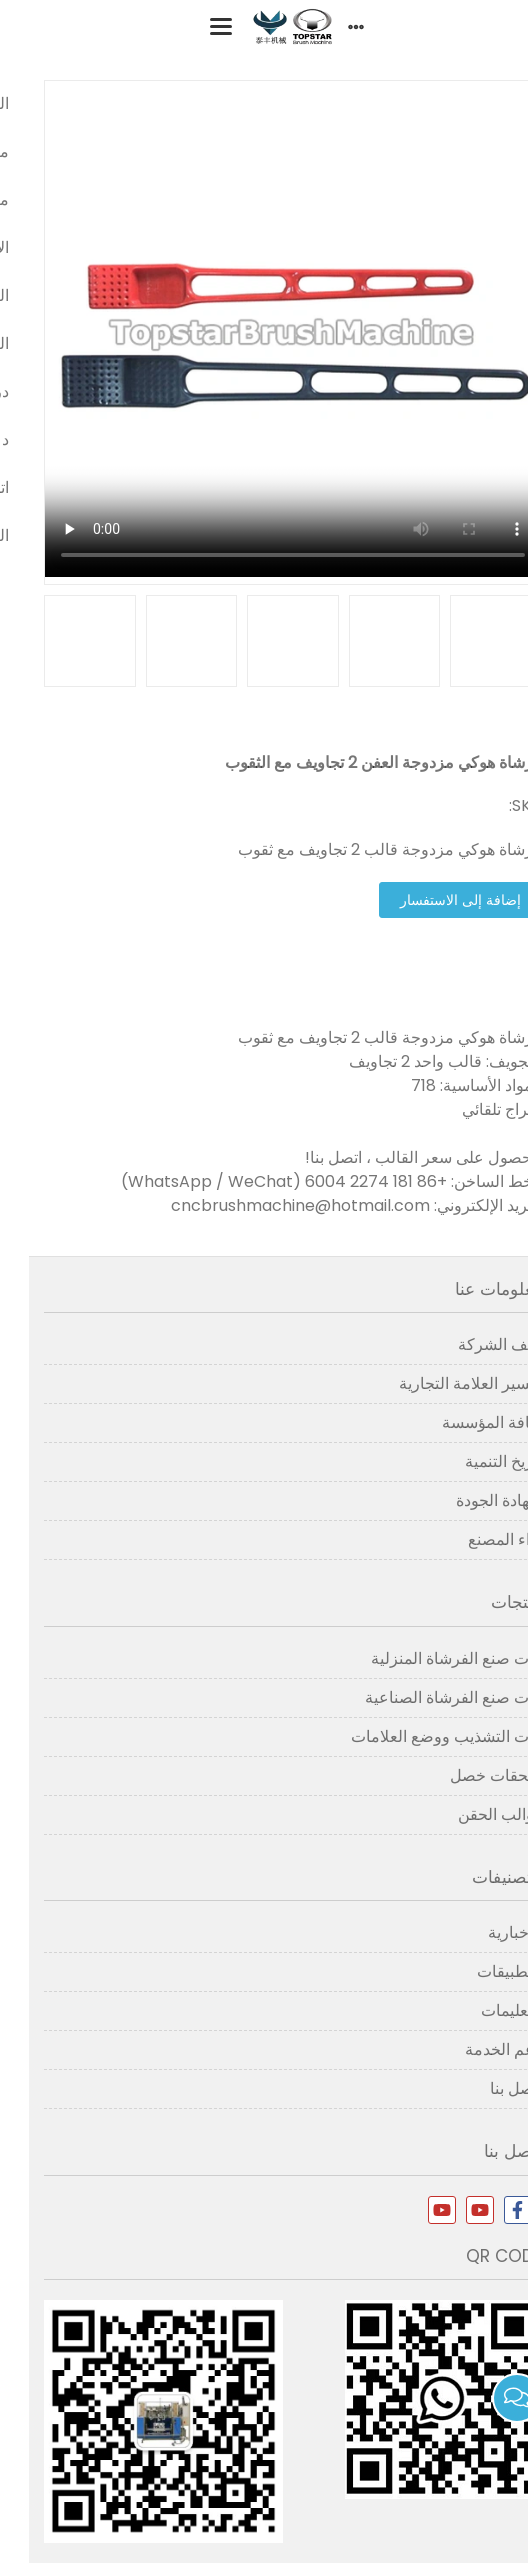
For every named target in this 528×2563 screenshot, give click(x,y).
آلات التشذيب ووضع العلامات (417, 1736)
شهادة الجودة (470, 1500)
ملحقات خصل (467, 1775)
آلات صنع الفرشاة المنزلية (427, 1658)
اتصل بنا (487, 2088)
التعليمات (482, 2010)
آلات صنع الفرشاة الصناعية (424, 1697)
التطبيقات (480, 1971)
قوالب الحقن (471, 1814)
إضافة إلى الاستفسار (431, 900)
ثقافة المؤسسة (463, 1422)
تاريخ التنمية (474, 1461)
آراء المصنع (476, 1539)
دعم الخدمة (474, 2049)
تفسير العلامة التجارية (441, 1383)
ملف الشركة (471, 1344)
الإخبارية (486, 1932)
